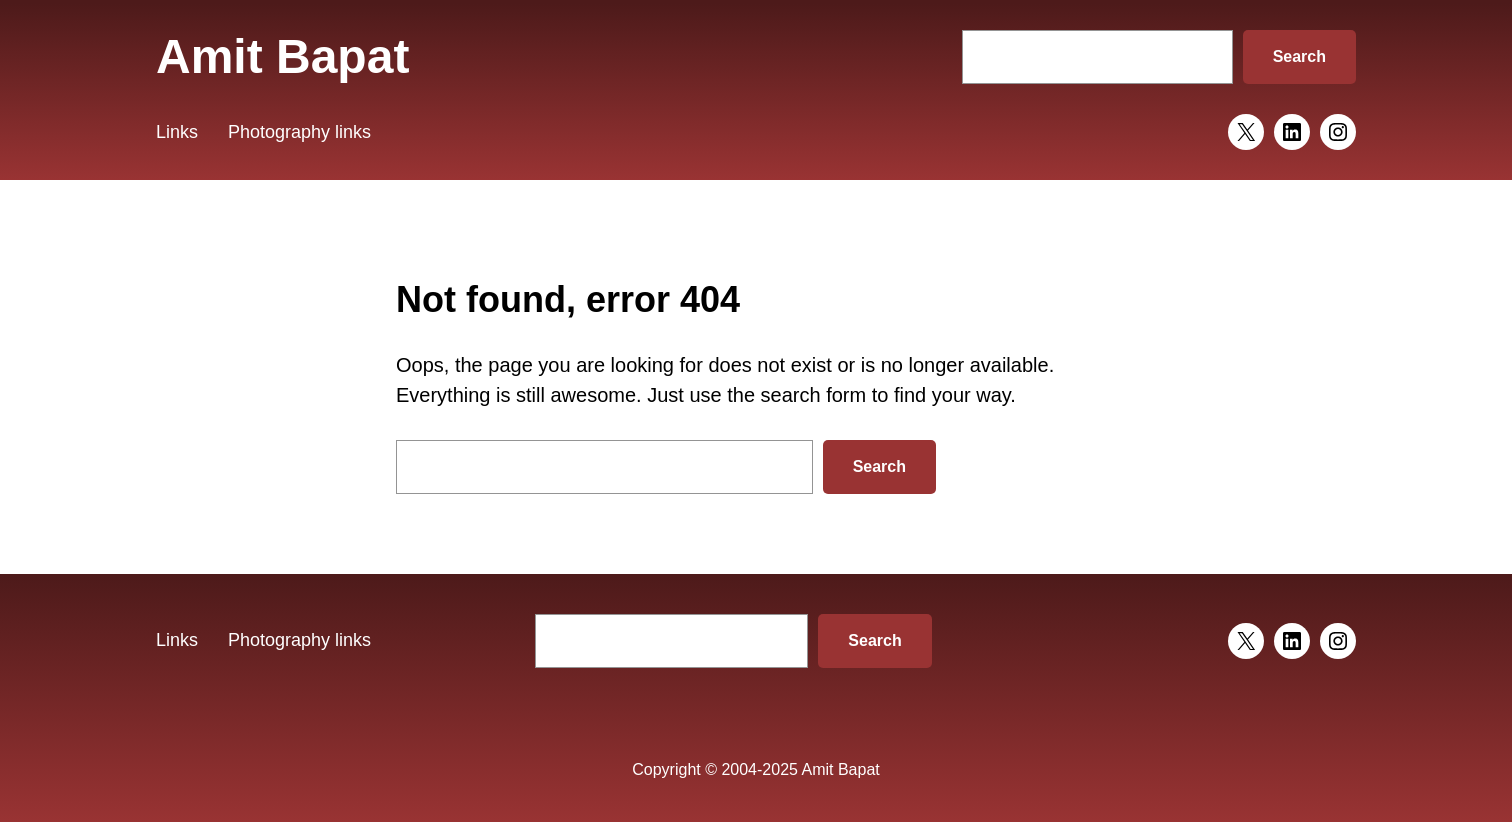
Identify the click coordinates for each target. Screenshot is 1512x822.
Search (1299, 56)
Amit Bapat (282, 56)
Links (177, 132)
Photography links (299, 132)
